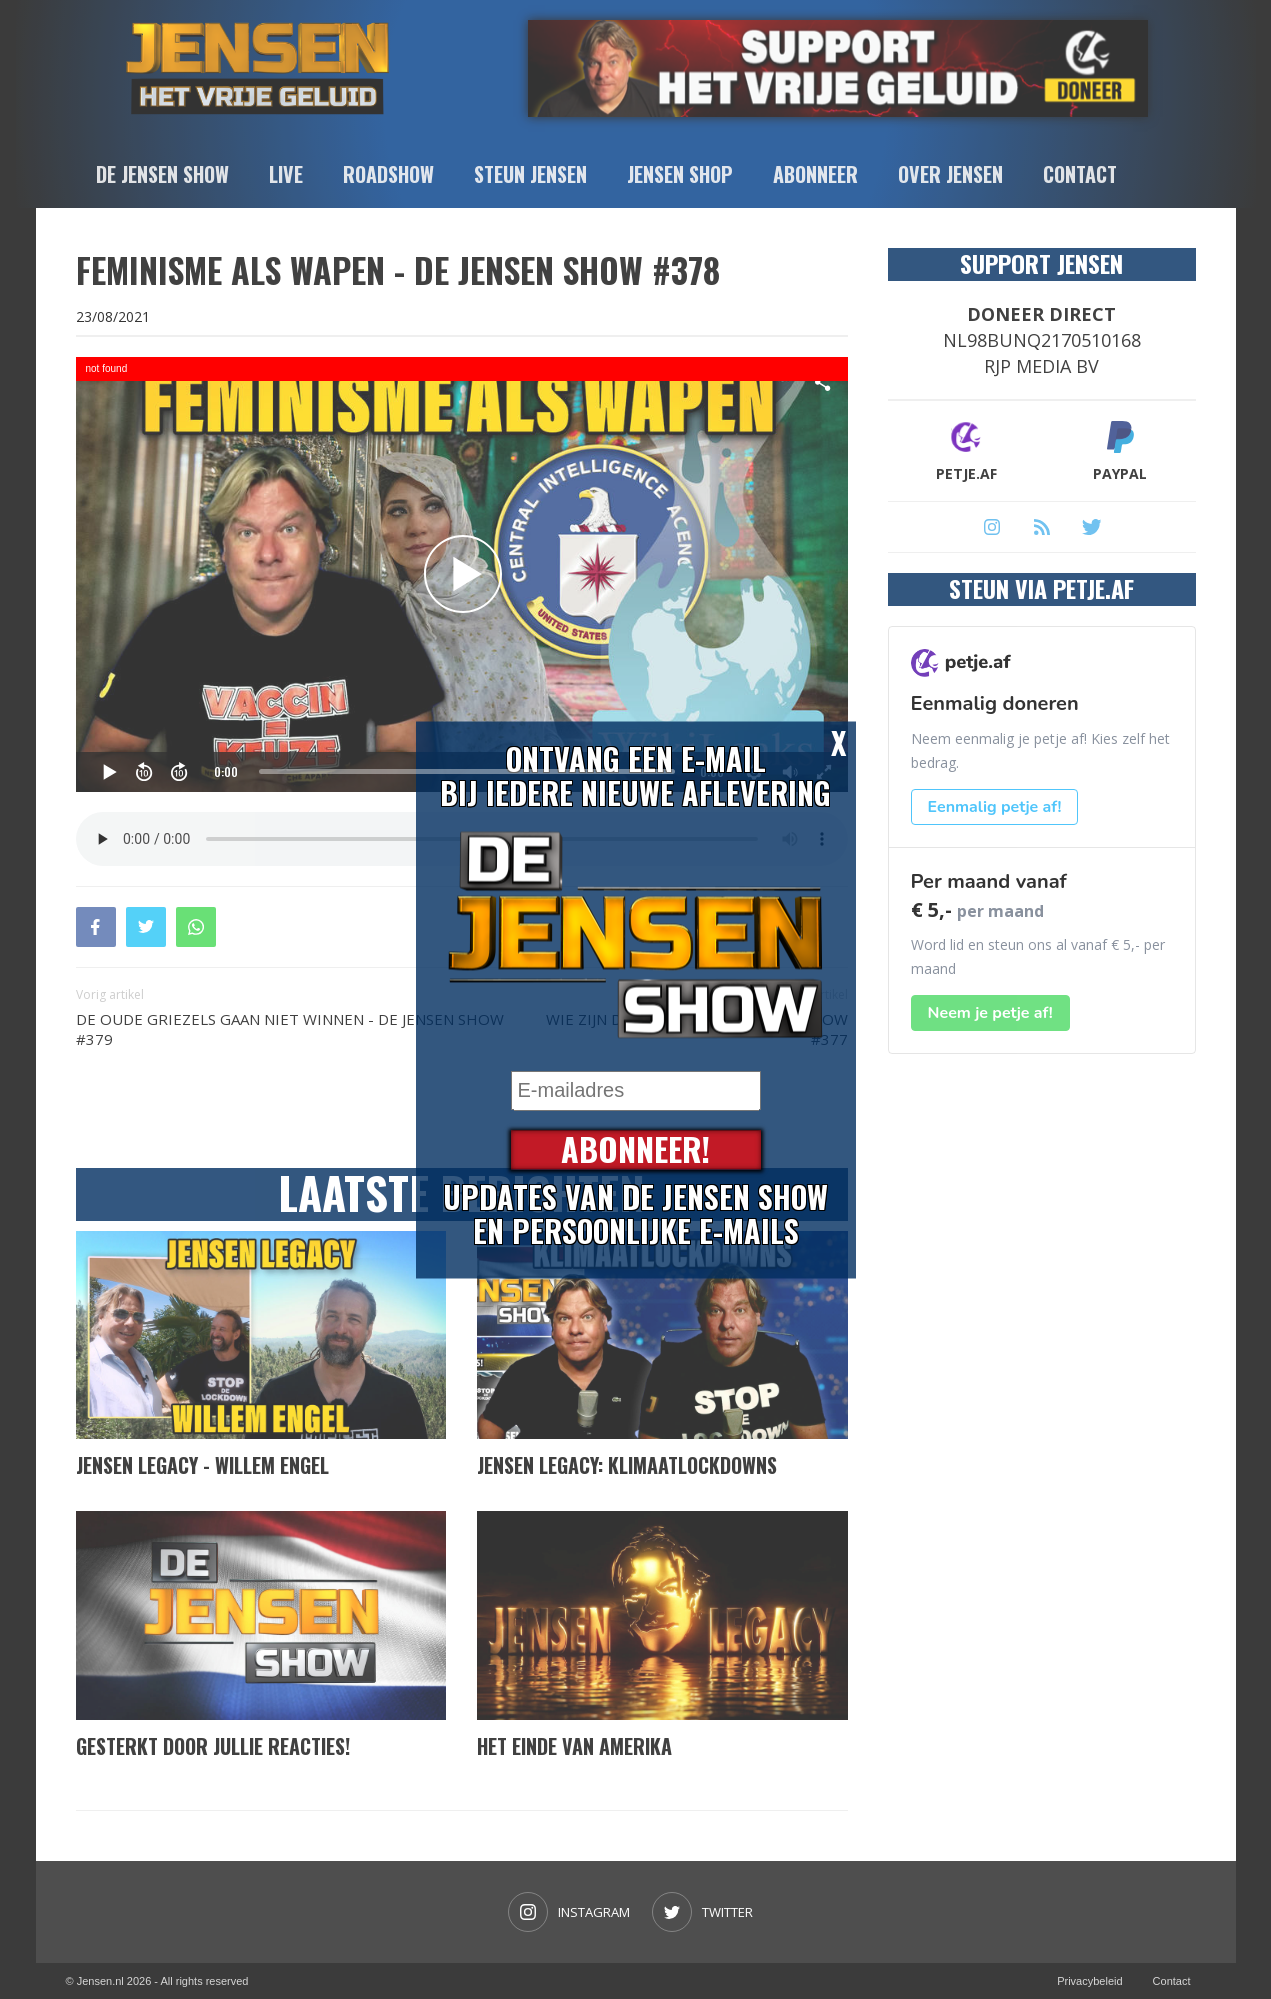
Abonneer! (635, 1149)
